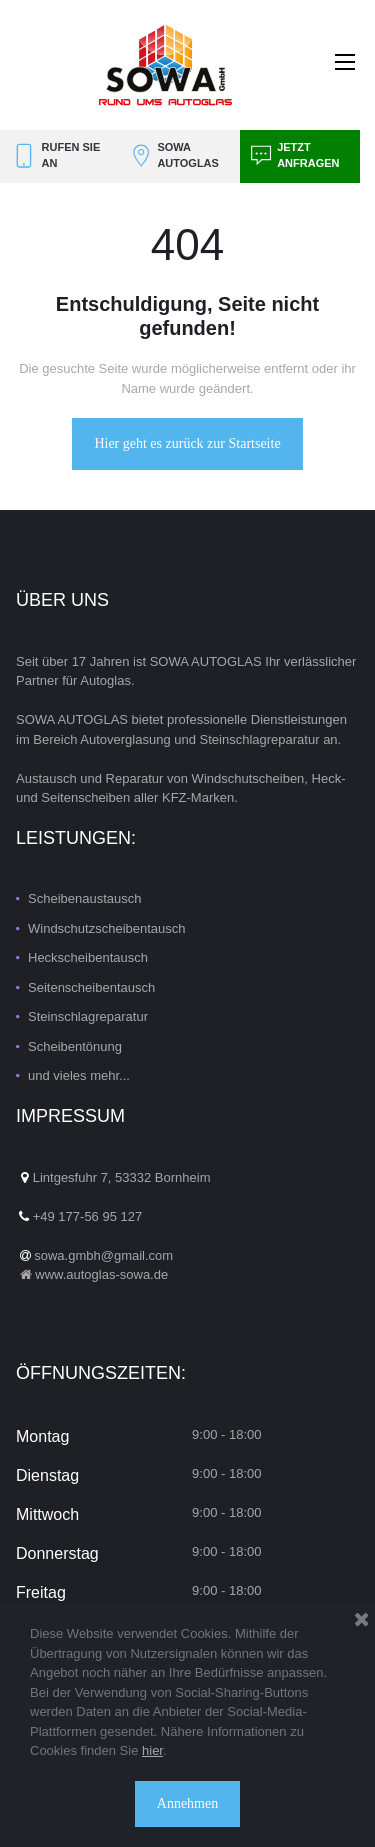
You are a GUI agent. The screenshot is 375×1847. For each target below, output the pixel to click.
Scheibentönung (75, 1046)
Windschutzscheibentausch (107, 928)
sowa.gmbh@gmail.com (103, 1255)
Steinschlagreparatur (88, 1016)
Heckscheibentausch (88, 957)
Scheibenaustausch (84, 898)
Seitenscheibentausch (91, 987)
